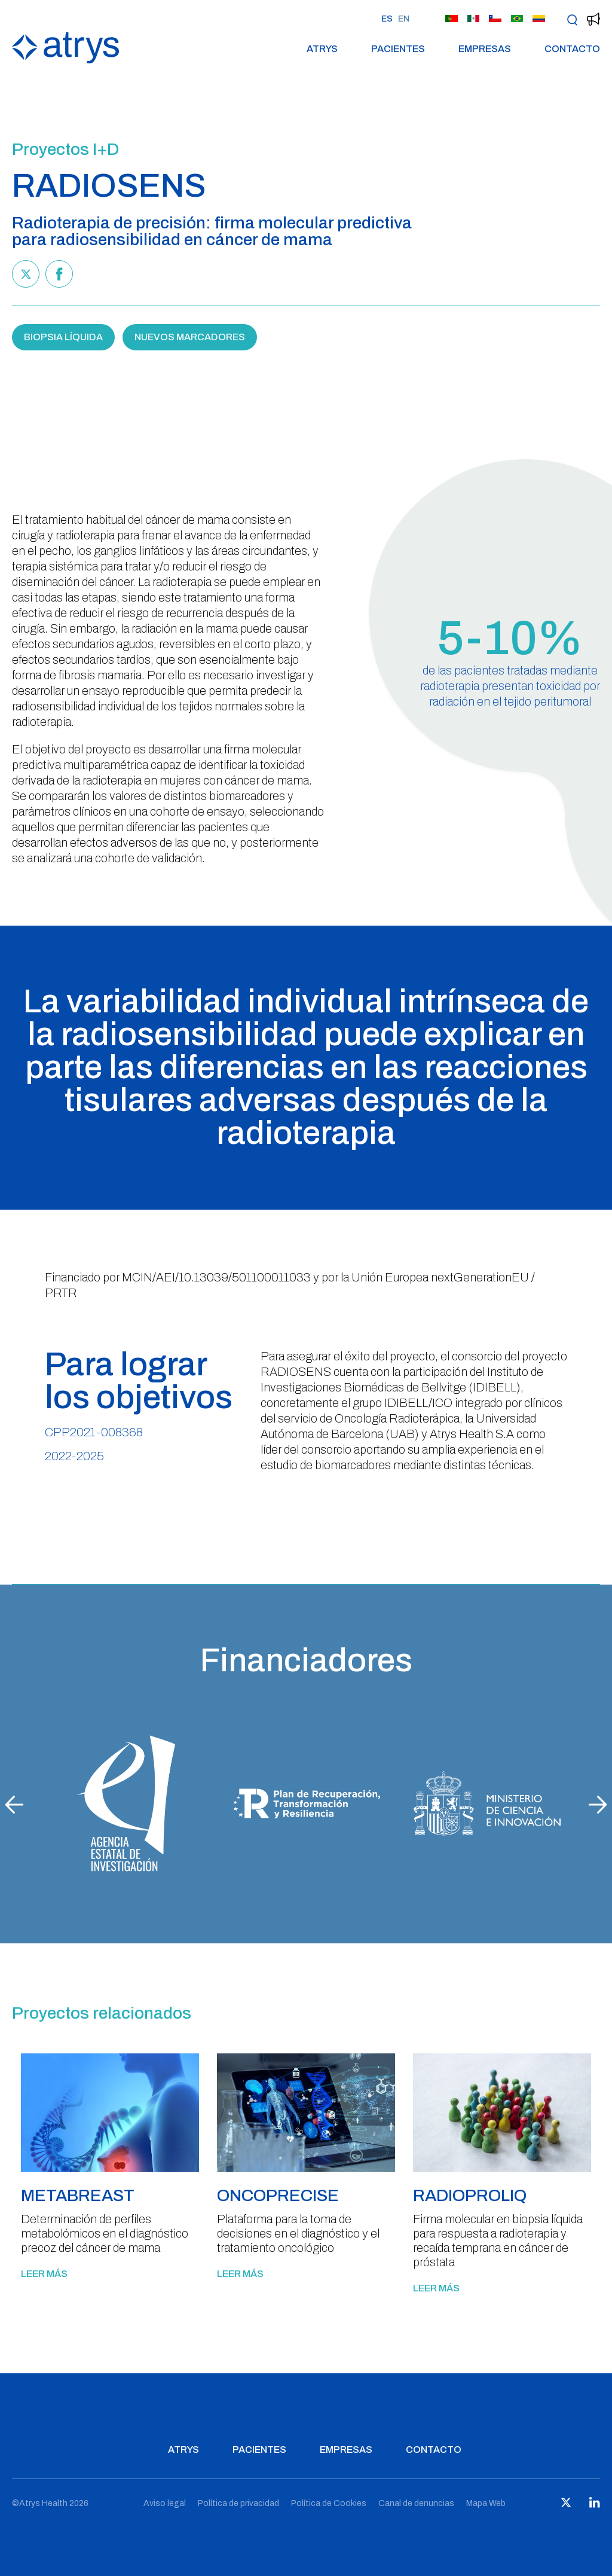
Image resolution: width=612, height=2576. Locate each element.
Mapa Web (486, 2503)
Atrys (322, 49)
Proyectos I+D (65, 149)
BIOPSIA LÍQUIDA (63, 337)
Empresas (484, 49)
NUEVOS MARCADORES (189, 337)
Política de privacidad (238, 2503)
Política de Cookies (328, 2503)
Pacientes (398, 49)
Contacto (572, 49)
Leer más (44, 2274)
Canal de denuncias (416, 2503)
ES (387, 18)
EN (403, 18)
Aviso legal (164, 2503)
